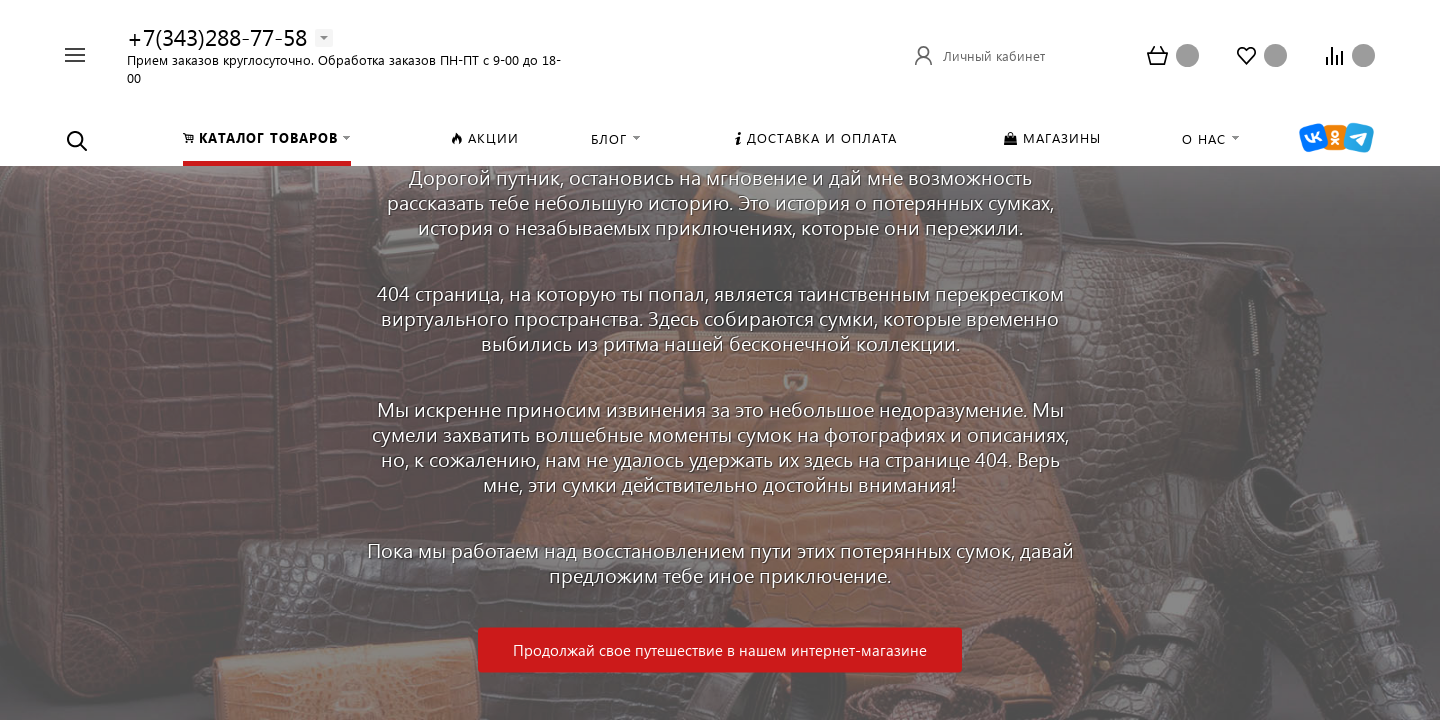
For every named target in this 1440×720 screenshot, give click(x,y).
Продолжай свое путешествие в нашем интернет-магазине (720, 650)
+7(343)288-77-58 (217, 36)
